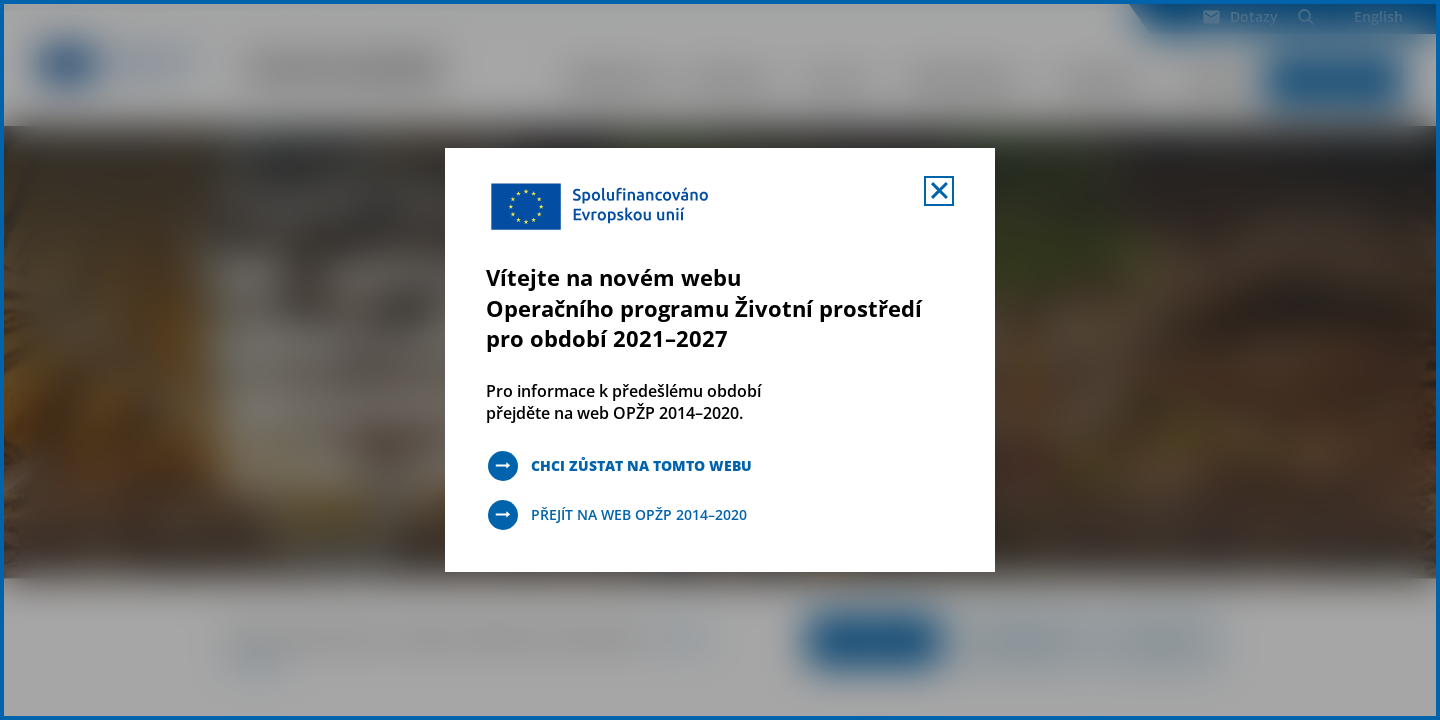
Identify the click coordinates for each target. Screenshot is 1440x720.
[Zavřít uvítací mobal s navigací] (939, 191)
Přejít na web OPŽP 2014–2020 (639, 514)
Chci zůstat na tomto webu (641, 465)
